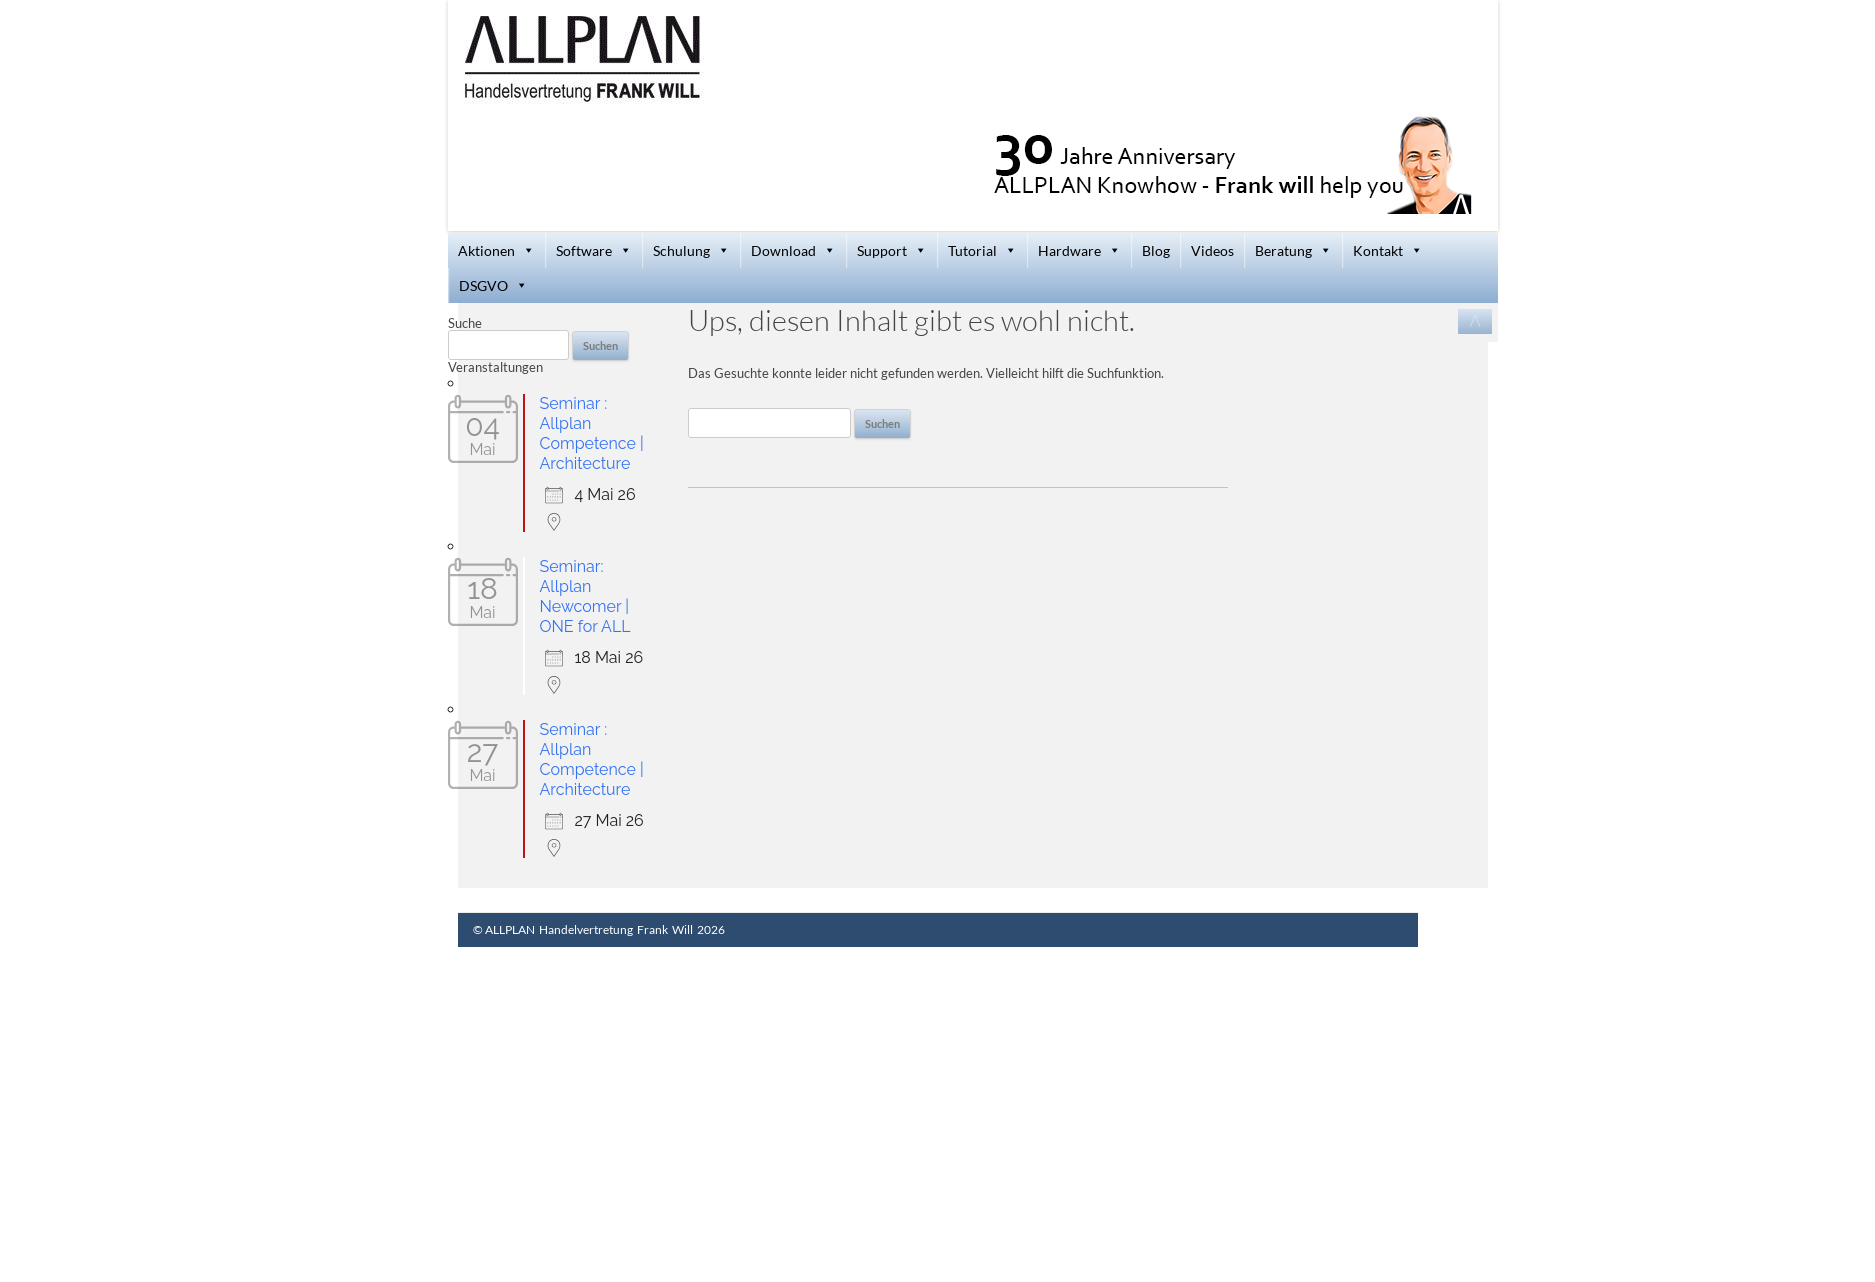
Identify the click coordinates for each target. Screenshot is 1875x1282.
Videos (1212, 250)
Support (892, 250)
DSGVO (493, 285)
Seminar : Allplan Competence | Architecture (592, 433)
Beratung (1293, 250)
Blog (1156, 250)
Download (793, 250)
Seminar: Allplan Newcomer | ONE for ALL (585, 596)
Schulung (691, 250)
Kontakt (1388, 250)
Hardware (1079, 250)
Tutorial (982, 250)
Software (594, 250)
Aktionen (496, 250)
